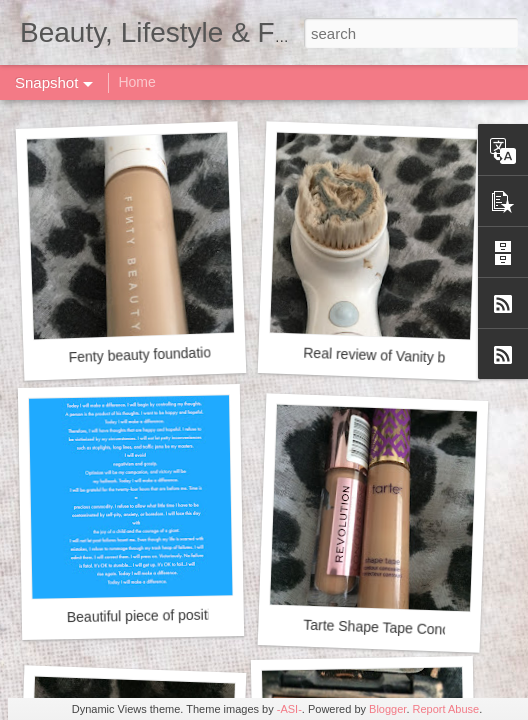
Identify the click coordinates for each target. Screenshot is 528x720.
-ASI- (289, 709)
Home (136, 82)
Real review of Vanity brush (388, 356)
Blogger (387, 709)
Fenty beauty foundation (143, 354)
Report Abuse (446, 709)
